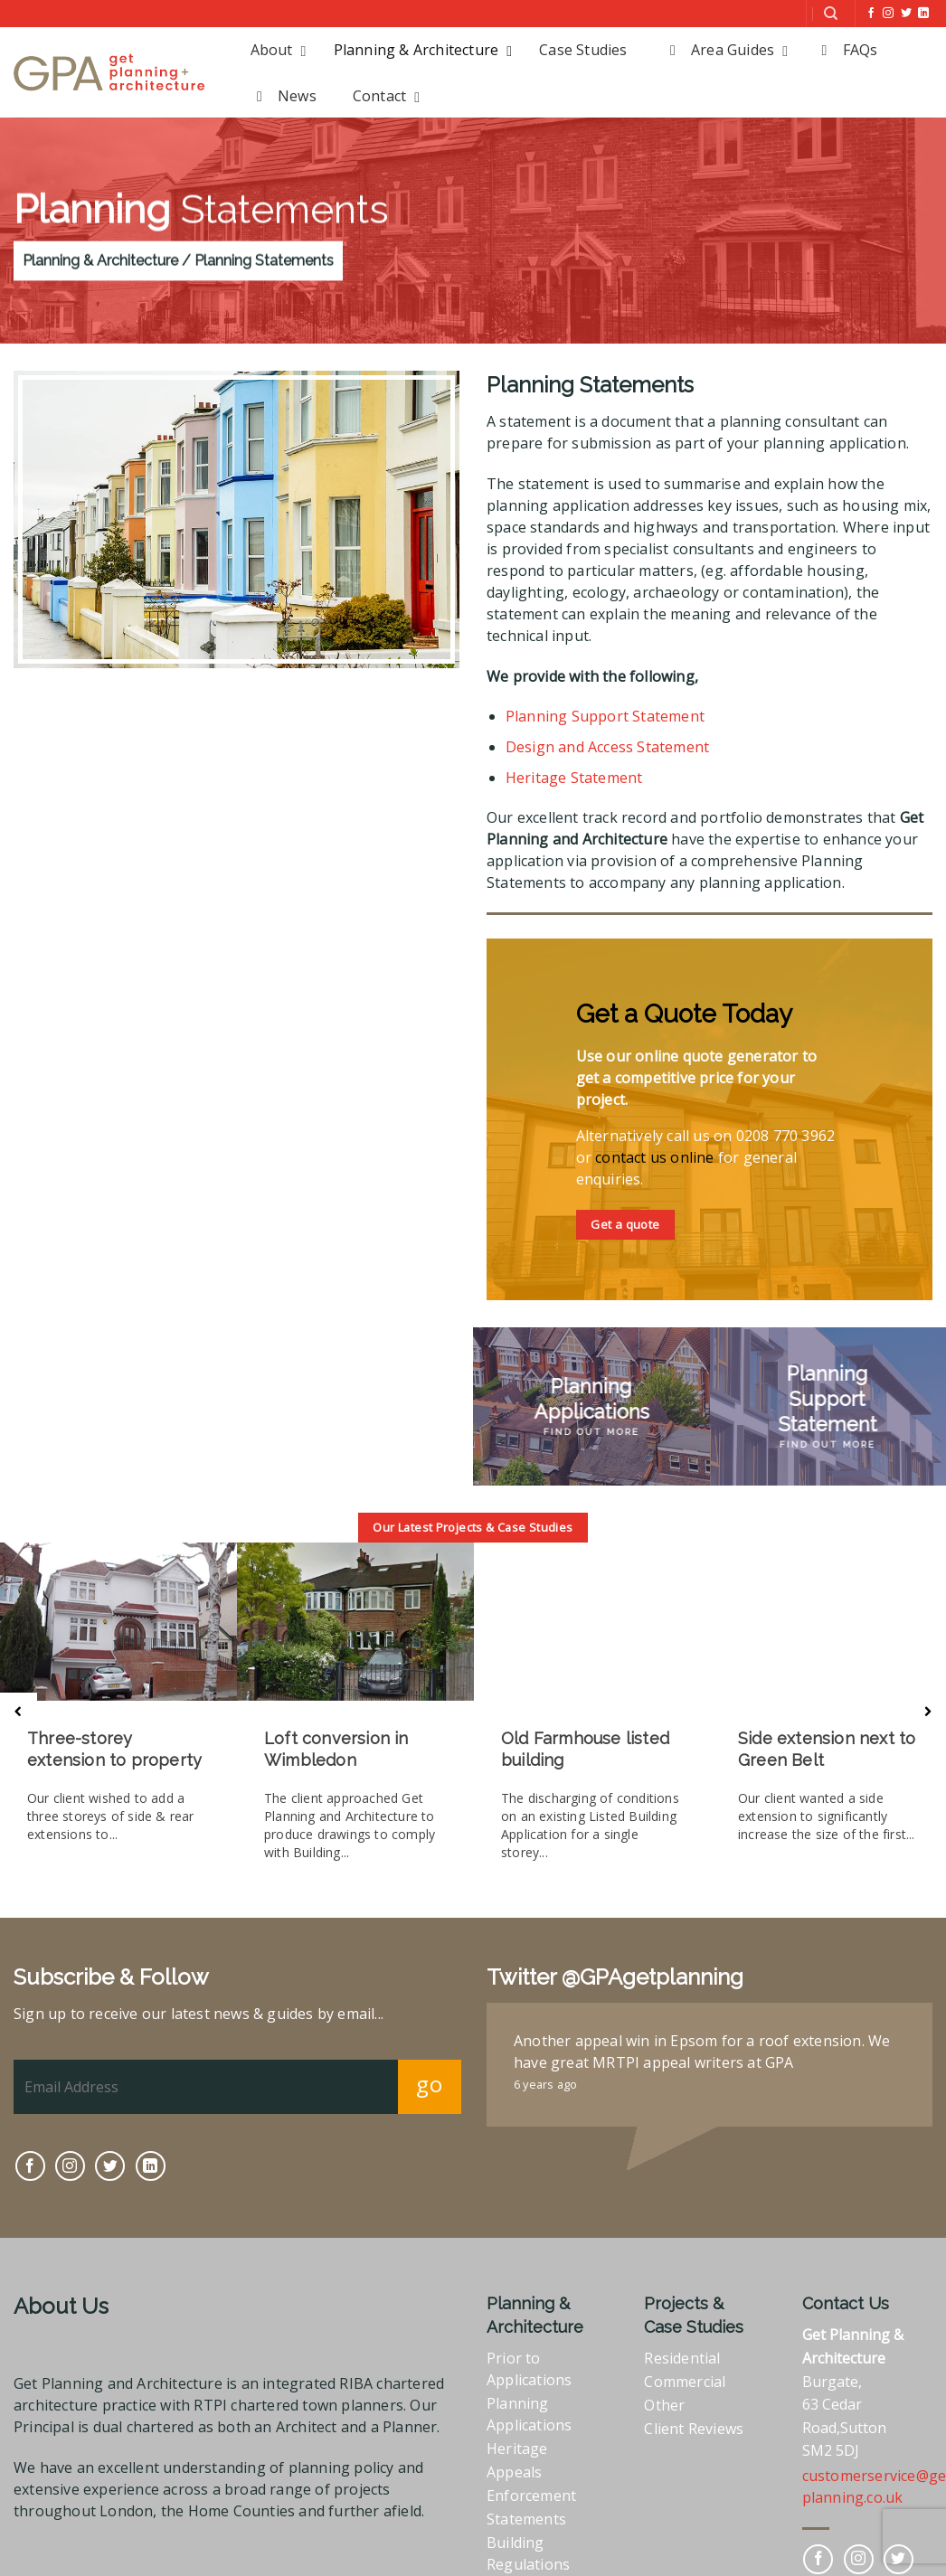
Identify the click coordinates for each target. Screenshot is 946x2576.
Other (664, 2400)
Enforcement (531, 2490)
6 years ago (545, 2079)
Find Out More (591, 1432)
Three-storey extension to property (114, 1749)
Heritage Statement (574, 778)
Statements (526, 2514)
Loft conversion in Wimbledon (335, 1749)
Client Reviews (693, 2423)
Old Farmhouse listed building (583, 1749)
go (429, 2078)
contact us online (654, 1157)
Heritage (517, 2443)
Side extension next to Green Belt (824, 1749)
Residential (682, 2353)
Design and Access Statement (607, 747)
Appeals (514, 2467)
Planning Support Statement (605, 716)
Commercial (684, 2376)
